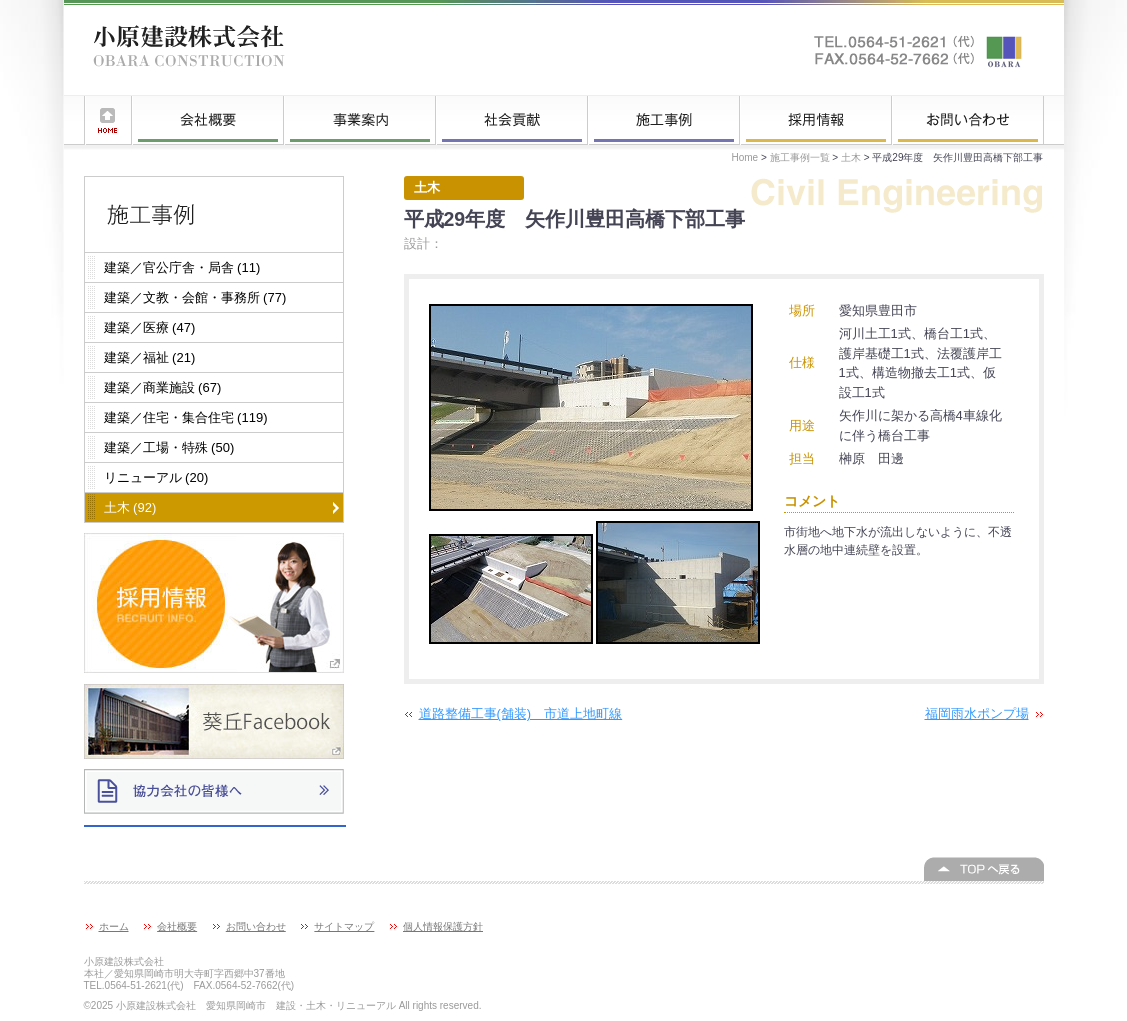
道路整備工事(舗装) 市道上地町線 (521, 713)
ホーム (108, 120)
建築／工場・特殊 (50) (169, 447)
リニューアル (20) (156, 477)
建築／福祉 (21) (150, 357)
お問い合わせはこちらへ (919, 50)
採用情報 (816, 120)
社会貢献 (512, 120)
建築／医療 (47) (150, 327)
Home (744, 157)
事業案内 (360, 120)
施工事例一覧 (664, 120)
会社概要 (208, 120)
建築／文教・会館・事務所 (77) (195, 297)
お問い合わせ (968, 120)
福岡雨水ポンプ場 (977, 713)
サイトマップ (344, 926)
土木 (851, 157)
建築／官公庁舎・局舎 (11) (182, 267)
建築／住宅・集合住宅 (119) (186, 417)
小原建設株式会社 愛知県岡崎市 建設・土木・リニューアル (189, 50)
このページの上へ (984, 869)
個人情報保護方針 (443, 926)
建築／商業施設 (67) (163, 387)
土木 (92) (130, 507)
